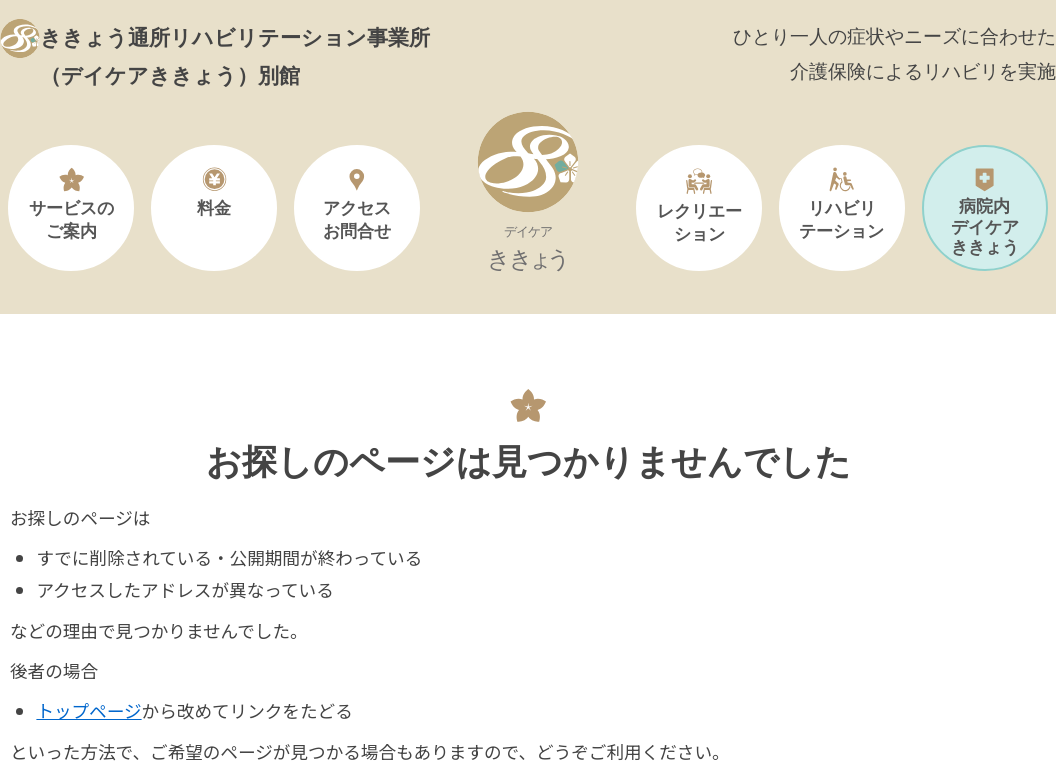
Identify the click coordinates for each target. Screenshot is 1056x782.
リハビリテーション (841, 203)
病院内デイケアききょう (985, 211)
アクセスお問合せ (357, 203)
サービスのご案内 (71, 203)
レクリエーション (699, 205)
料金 (214, 192)
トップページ (88, 710)
